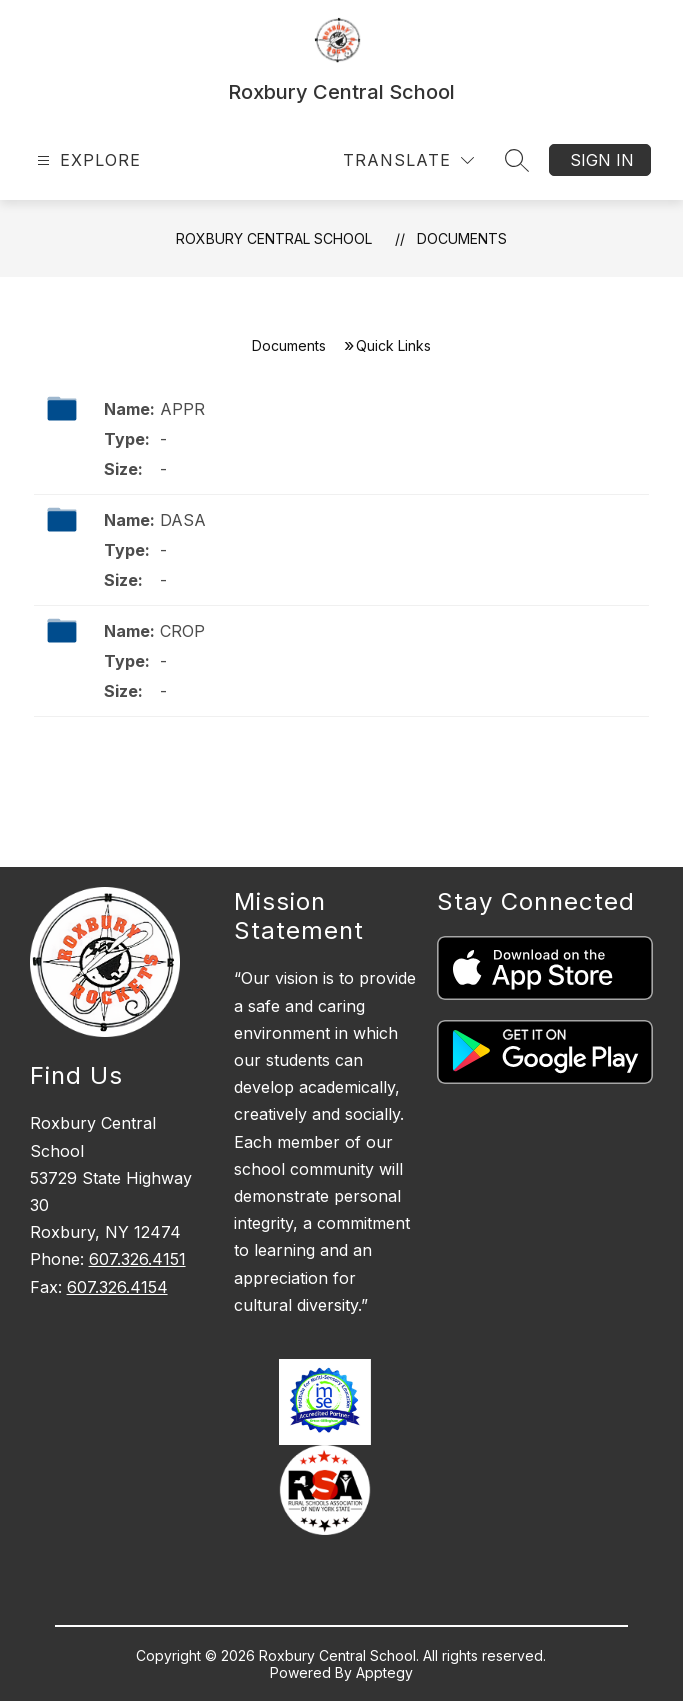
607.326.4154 (117, 1287)
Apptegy (384, 1672)
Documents (462, 238)
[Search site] (517, 160)
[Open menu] (86, 160)
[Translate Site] (408, 160)
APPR (182, 409)
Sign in (602, 160)
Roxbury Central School (274, 238)
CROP (182, 631)
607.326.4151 (137, 1259)
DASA (185, 520)
